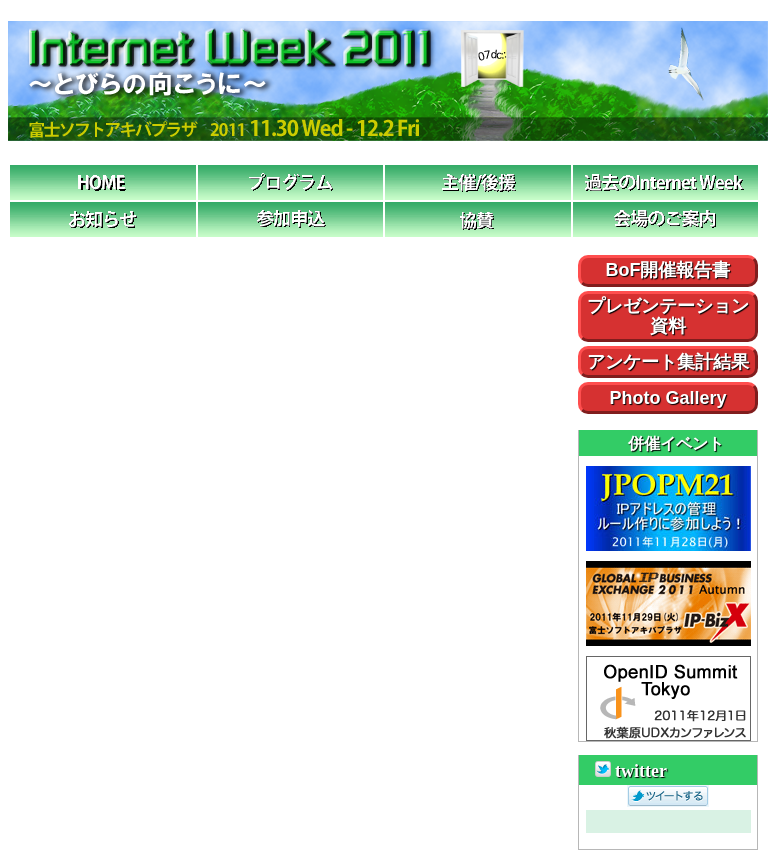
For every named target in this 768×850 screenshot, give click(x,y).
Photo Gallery (667, 398)
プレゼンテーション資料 (668, 316)
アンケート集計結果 (668, 362)
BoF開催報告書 (668, 270)
